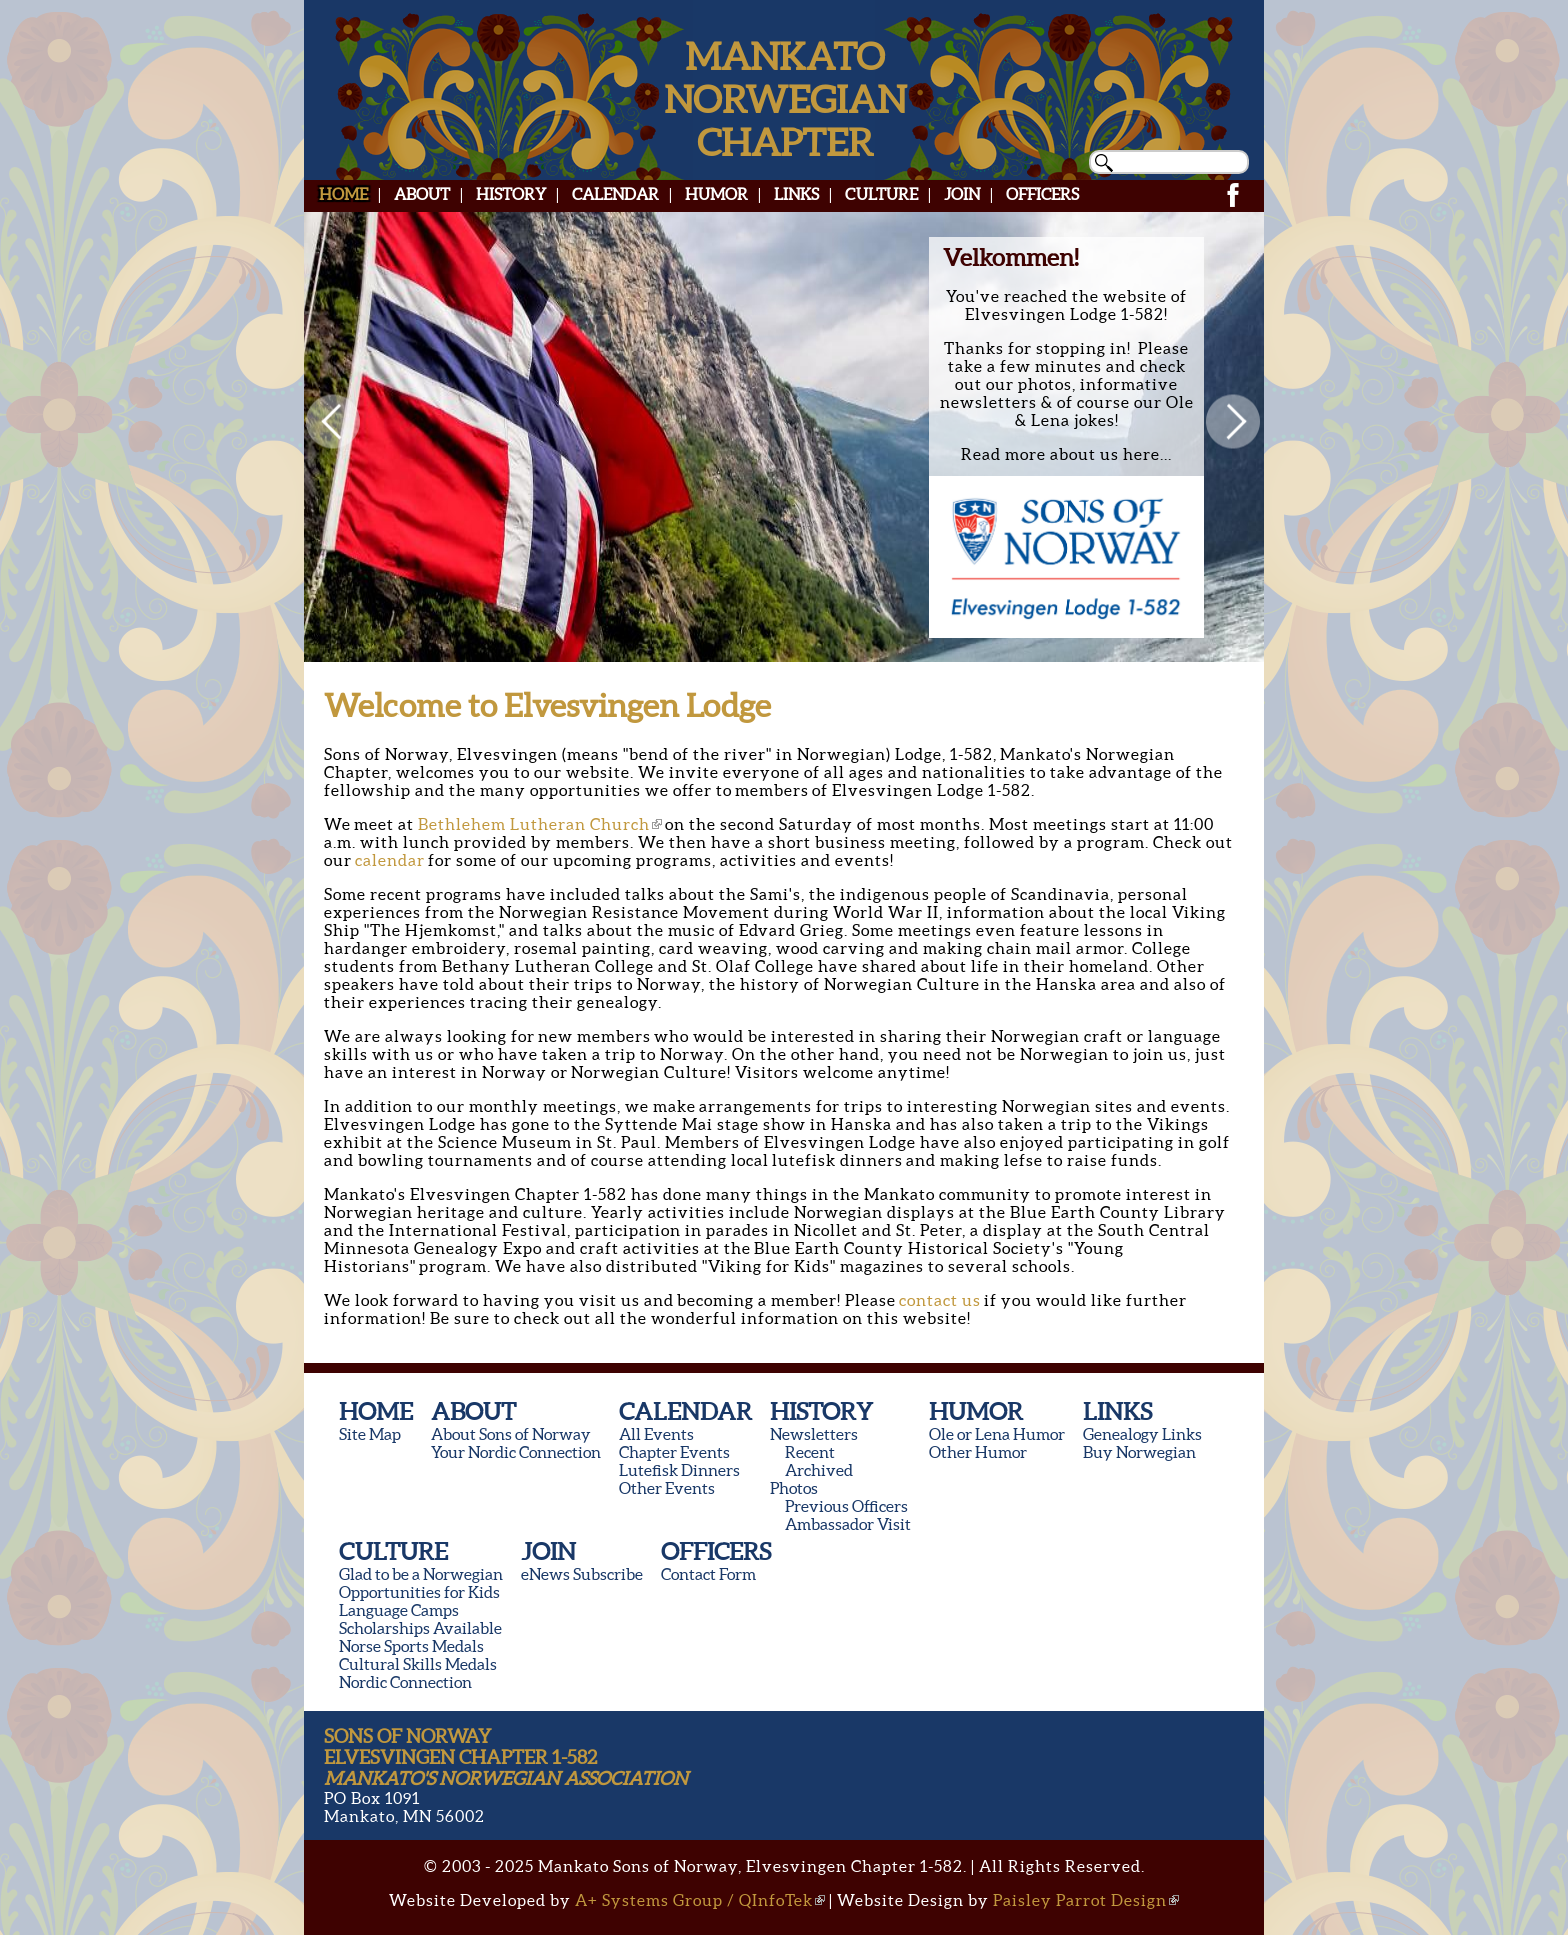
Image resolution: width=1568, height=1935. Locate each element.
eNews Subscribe (582, 1574)
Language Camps (399, 1610)
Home (343, 194)
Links (796, 194)
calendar (390, 860)
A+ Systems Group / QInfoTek (700, 1900)
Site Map (370, 1434)
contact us (940, 1300)
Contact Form (708, 1574)
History (511, 194)
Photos (794, 1488)
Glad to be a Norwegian (421, 1574)
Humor (716, 194)
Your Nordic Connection (516, 1452)
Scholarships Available (420, 1628)
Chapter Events (674, 1452)
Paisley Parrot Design (1086, 1900)
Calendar (615, 194)
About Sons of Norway (511, 1434)
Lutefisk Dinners (679, 1470)
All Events (656, 1434)
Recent (810, 1452)
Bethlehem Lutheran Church (540, 824)
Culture (881, 194)
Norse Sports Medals (411, 1646)
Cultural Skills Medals (418, 1664)
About (422, 194)
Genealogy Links (1142, 1434)
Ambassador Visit (848, 1524)
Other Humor (978, 1452)
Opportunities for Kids (419, 1592)
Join (962, 194)
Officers (1042, 194)
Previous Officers (846, 1506)
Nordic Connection (405, 1682)
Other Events (667, 1488)
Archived (819, 1470)
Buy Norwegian (1139, 1452)
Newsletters (814, 1434)
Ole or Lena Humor (997, 1434)
